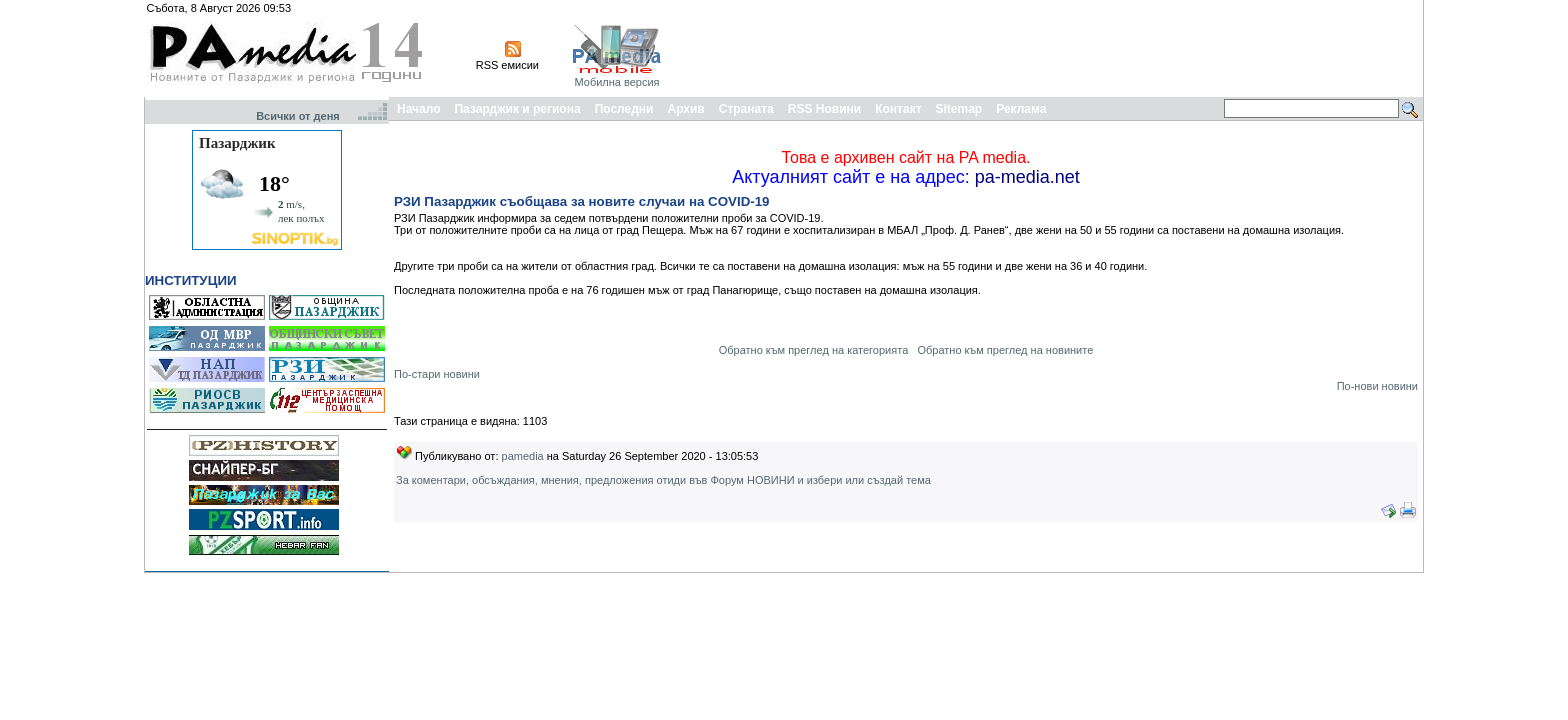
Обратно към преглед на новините (1005, 350)
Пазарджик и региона (517, 109)
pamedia (523, 456)
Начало (418, 109)
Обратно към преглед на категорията (814, 350)
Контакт (898, 109)
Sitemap (959, 109)
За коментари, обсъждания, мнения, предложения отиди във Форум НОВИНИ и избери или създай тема (663, 480)
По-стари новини (437, 374)
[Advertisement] (1056, 48)
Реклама (1021, 109)
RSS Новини (824, 109)
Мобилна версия (616, 82)
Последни (624, 109)
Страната (746, 109)
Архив (685, 109)
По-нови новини (1377, 386)
